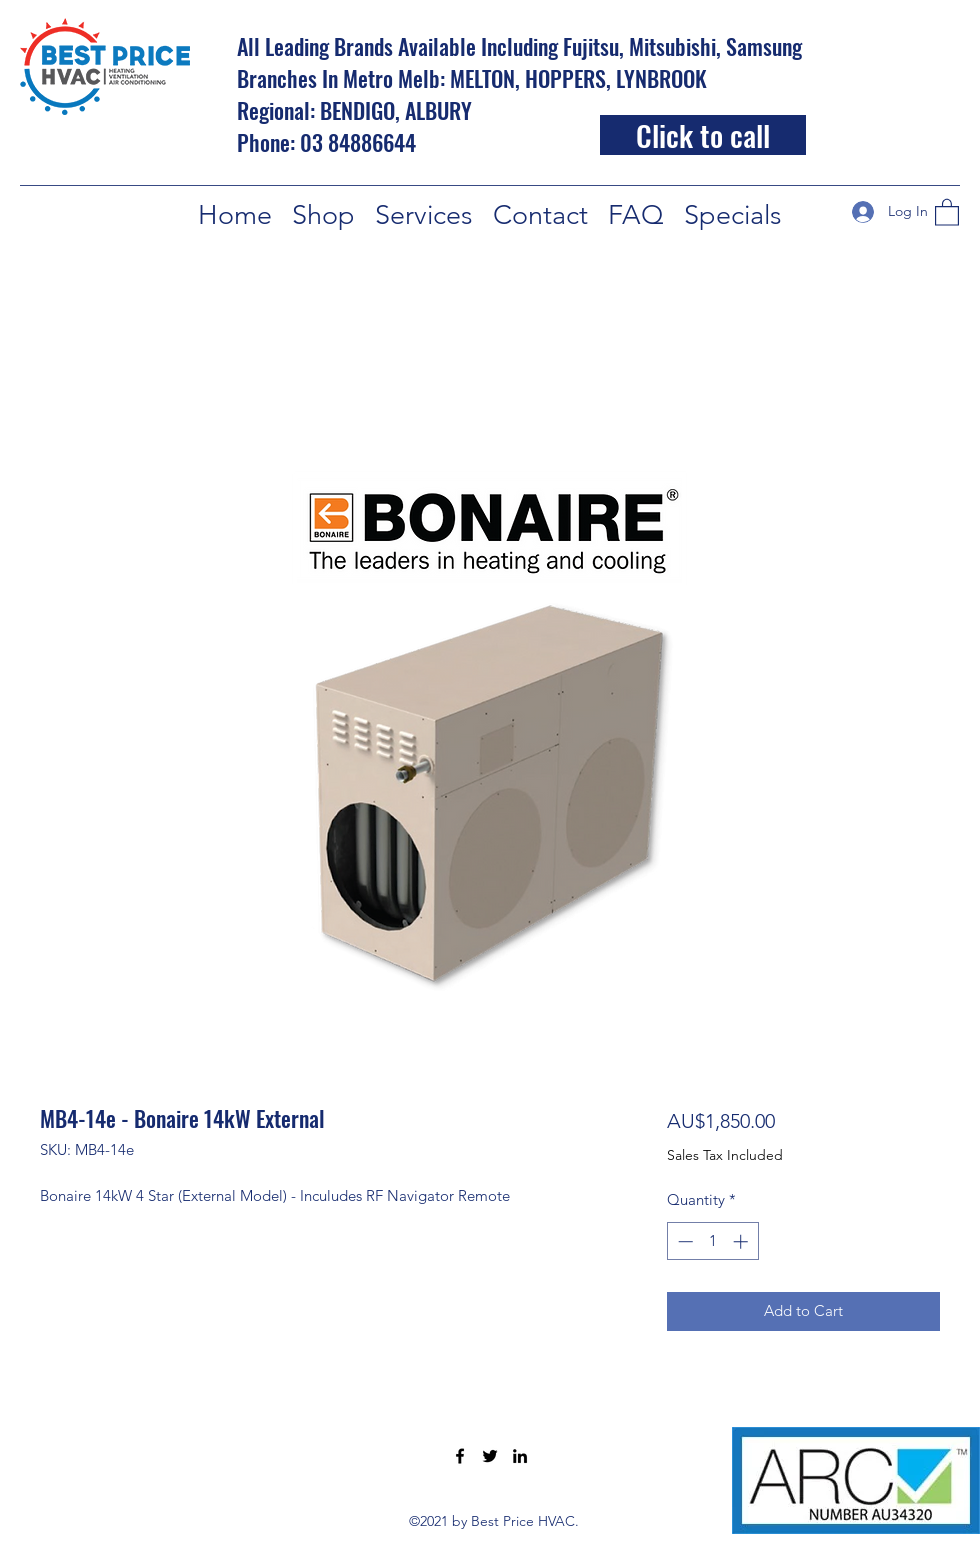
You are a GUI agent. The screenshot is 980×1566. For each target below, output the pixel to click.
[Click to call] (703, 135)
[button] (947, 211)
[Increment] (742, 1241)
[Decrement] (683, 1241)
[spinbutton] (712, 1241)
